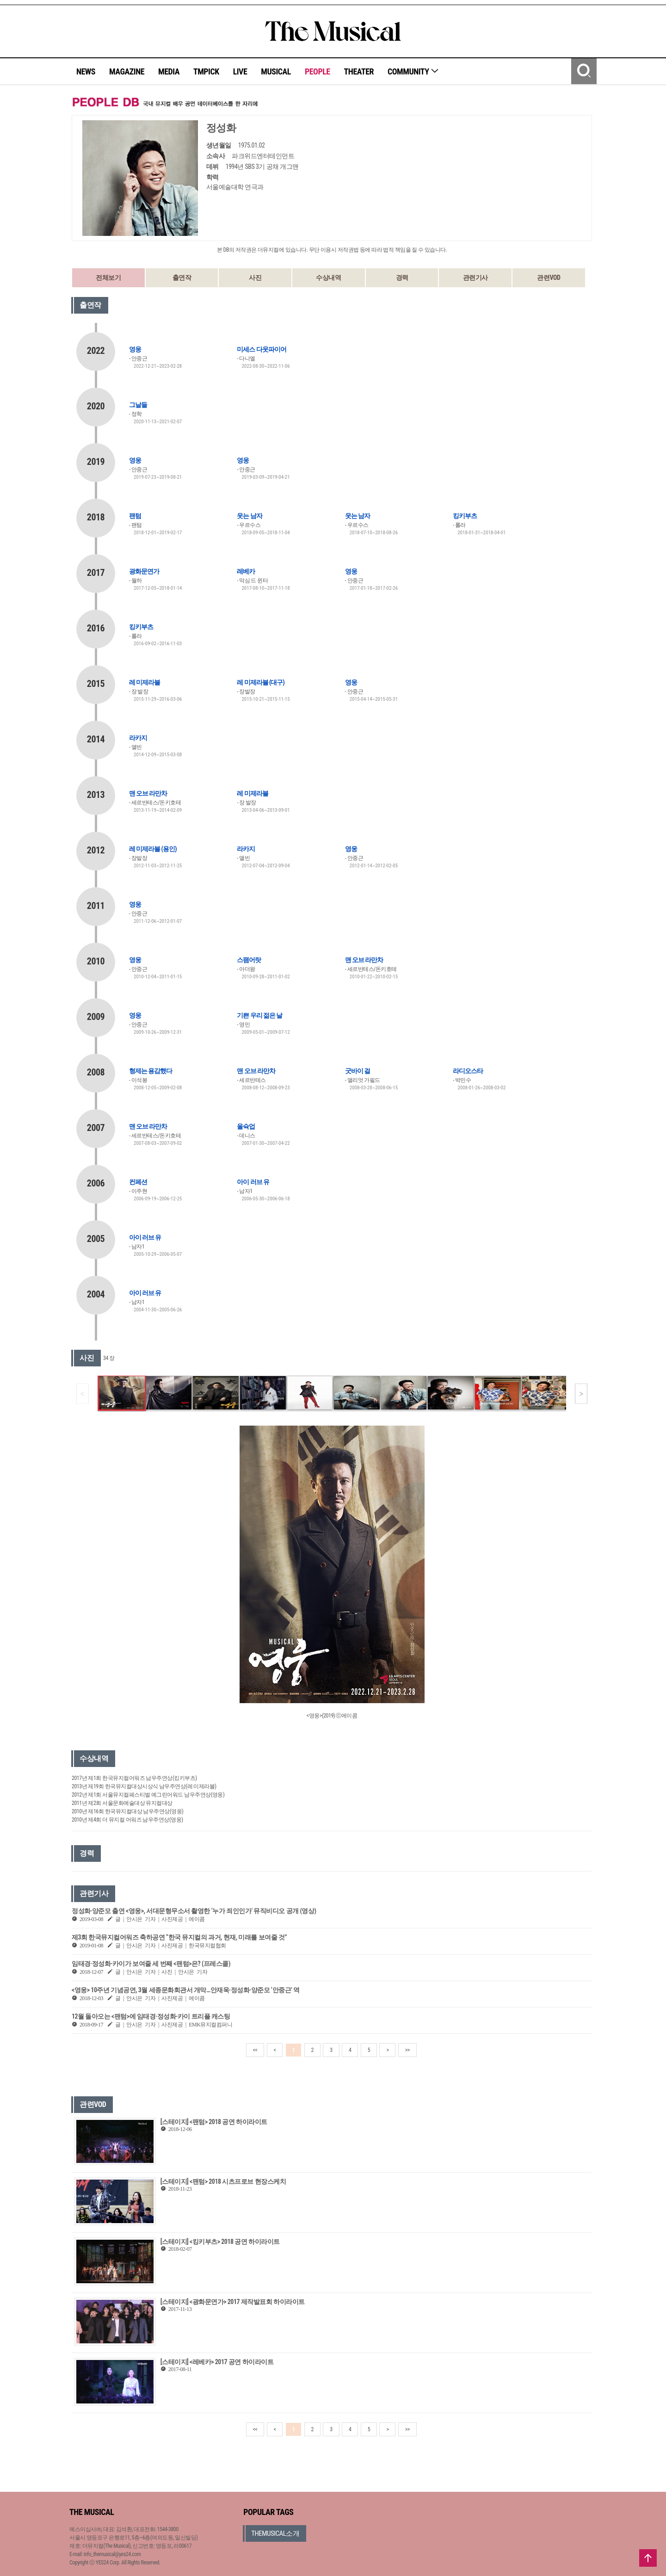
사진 (255, 277)
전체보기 (108, 277)
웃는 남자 (249, 515)
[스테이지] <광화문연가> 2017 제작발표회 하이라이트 (232, 2301)
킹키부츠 (465, 515)
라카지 (138, 737)
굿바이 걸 (357, 1071)
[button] (581, 1394)
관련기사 (475, 277)
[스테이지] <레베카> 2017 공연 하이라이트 (216, 2362)
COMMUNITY (413, 71)
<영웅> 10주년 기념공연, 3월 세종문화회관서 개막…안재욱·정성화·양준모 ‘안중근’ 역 (186, 1990)
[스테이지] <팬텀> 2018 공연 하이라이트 (213, 2121)
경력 (402, 277)
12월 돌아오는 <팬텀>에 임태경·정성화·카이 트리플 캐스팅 (151, 2016)
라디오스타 (468, 1071)
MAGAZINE (126, 71)
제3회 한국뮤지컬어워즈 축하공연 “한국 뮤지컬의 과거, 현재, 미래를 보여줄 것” (179, 1937)
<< (255, 2050)
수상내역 (328, 277)
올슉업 (246, 1126)
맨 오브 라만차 (148, 793)
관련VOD (548, 277)
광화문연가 (144, 571)
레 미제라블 (144, 682)
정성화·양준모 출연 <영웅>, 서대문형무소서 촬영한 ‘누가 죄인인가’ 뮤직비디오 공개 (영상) (194, 1911)
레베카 (246, 571)
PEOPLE (317, 71)
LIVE (240, 71)
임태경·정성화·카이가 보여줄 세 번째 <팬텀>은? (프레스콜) (151, 1963)
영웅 (135, 349)
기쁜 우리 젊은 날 (259, 1015)
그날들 (138, 404)
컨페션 (138, 1182)
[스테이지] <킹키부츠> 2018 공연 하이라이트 (220, 2241)
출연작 (182, 277)
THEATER (359, 71)
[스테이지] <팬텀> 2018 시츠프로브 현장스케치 (223, 2181)
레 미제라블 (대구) (260, 682)
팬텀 (135, 515)
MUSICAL (276, 71)
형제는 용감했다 (150, 1071)
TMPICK (206, 71)
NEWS (85, 71)
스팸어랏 (249, 960)
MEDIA (168, 71)
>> (407, 2050)
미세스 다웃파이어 (261, 349)
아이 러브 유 (253, 1182)
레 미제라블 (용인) (153, 848)
